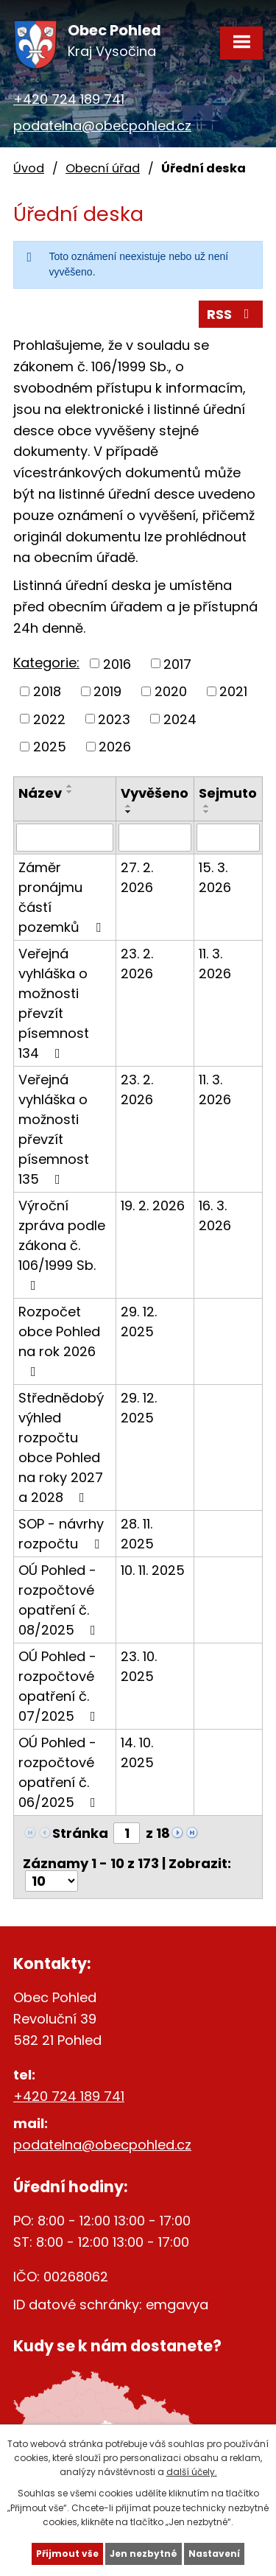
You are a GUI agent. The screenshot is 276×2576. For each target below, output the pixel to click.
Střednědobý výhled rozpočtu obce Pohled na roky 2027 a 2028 (61, 1447)
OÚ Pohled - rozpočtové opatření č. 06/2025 (60, 1772)
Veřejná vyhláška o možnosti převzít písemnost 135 (53, 1129)
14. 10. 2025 (137, 1752)
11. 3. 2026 (215, 963)
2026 (115, 746)
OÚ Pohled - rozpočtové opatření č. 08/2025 (60, 1600)
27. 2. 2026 (137, 877)
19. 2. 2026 (153, 1205)
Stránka (80, 1833)
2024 (180, 718)
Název (40, 793)
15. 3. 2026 (215, 877)
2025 (49, 746)
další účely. (191, 2472)
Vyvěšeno (154, 793)
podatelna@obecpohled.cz (102, 125)
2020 (171, 691)
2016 (117, 663)
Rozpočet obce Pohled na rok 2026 (59, 1340)
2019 (107, 691)
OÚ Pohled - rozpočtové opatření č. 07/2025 (60, 1686)
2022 (49, 718)
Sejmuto (228, 793)
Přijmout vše (67, 2553)
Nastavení (214, 2553)
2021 (233, 691)
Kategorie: (46, 662)
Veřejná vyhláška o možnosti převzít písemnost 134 (53, 1003)
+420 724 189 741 (68, 99)
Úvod (28, 168)
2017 (177, 663)
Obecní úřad (103, 168)
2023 (114, 718)
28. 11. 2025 (137, 1534)
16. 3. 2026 (215, 1215)
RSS (231, 314)
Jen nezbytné (143, 2553)
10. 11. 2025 (153, 1570)
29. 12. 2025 (139, 1321)
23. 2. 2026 (137, 963)
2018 (47, 691)
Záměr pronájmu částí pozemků (62, 897)
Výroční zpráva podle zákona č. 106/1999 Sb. (61, 1244)
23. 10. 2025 (139, 1666)
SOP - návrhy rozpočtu (61, 1534)
